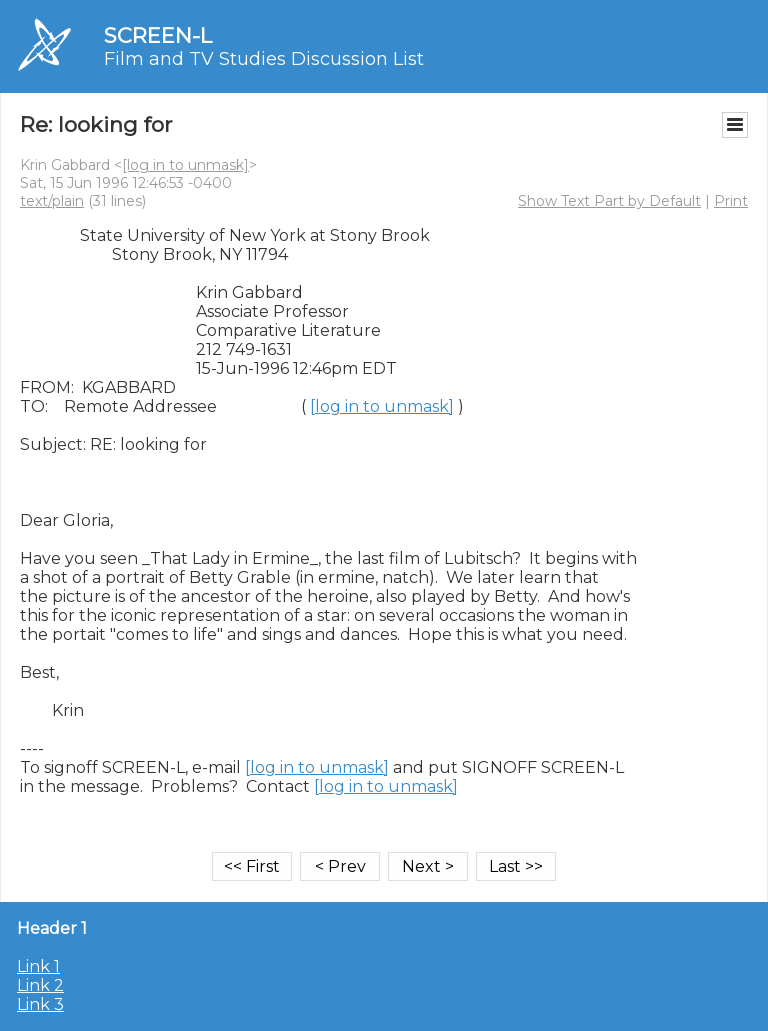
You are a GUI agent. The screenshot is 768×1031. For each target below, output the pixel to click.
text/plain (52, 201)
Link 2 (40, 985)
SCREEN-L (158, 35)
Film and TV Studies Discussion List (264, 59)
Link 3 (40, 1004)
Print (731, 201)
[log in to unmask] (185, 165)
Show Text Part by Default (609, 201)
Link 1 (38, 966)
